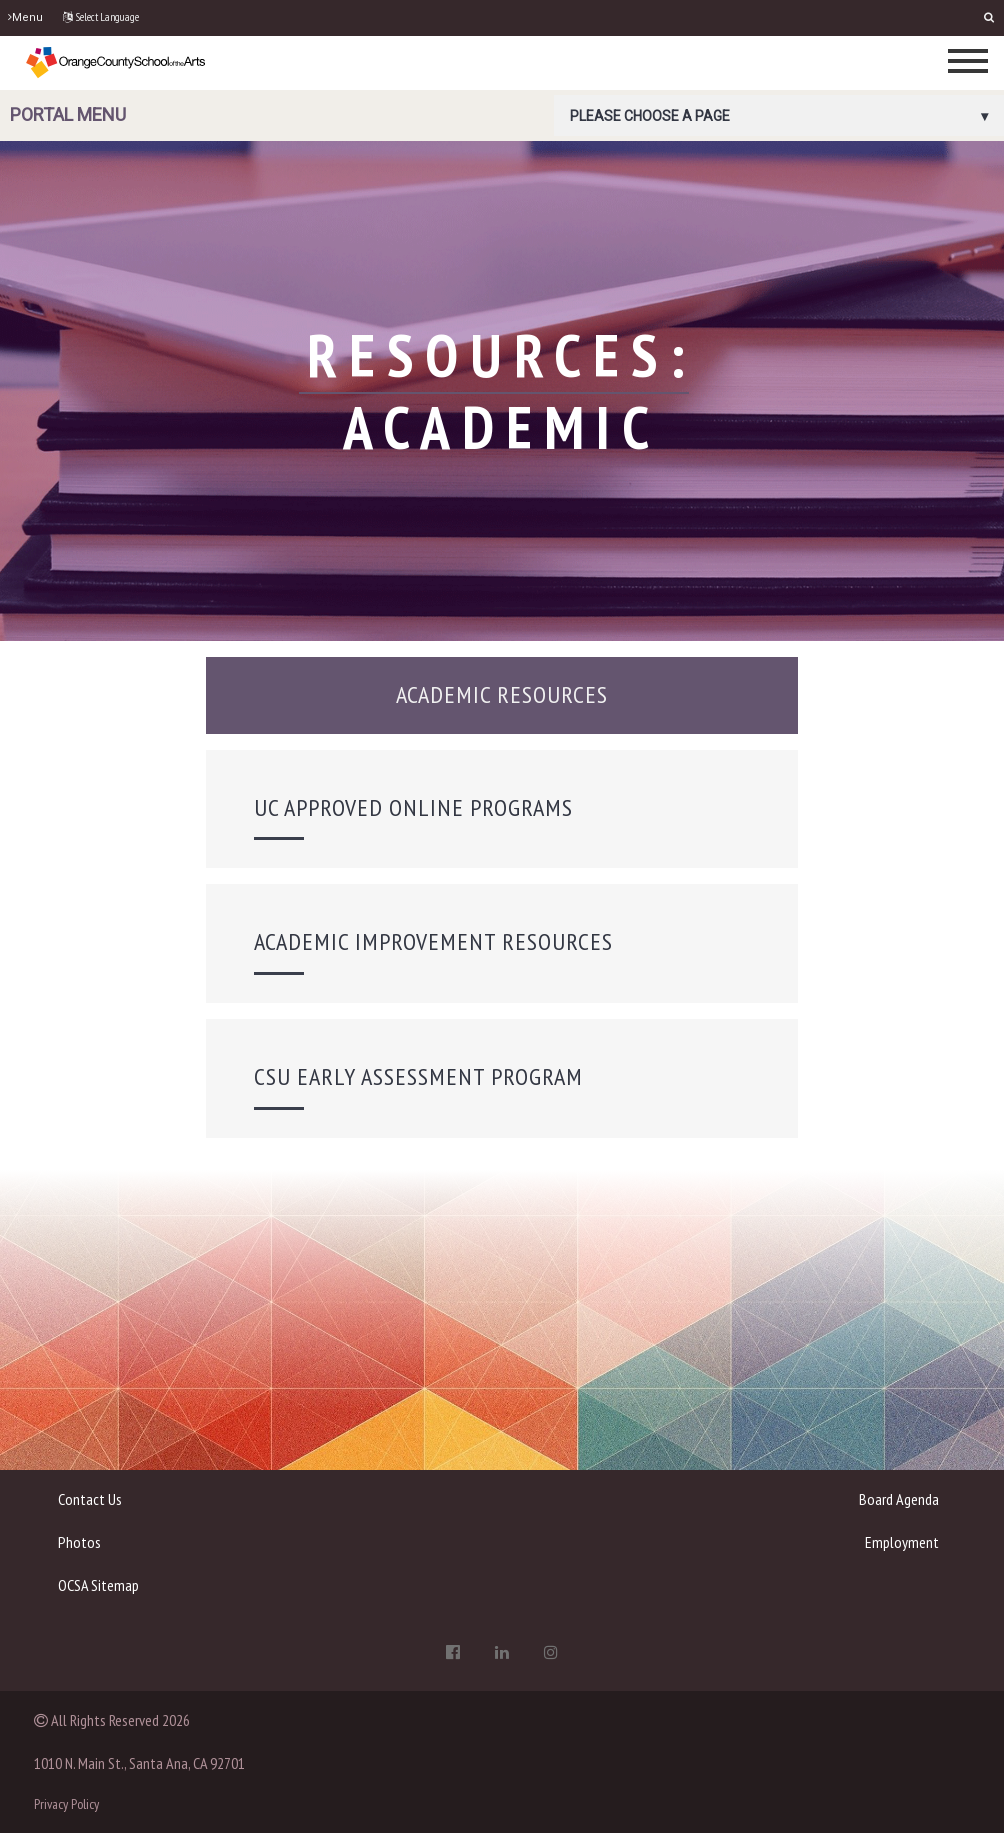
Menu (25, 17)
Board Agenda (899, 1499)
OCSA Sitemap (98, 1585)
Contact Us (90, 1499)
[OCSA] (116, 61)
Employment (902, 1542)
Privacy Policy (66, 1804)
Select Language (101, 17)
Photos (79, 1542)
